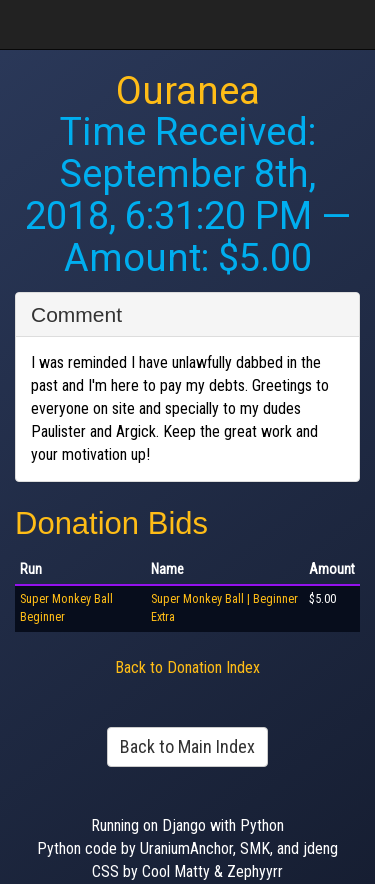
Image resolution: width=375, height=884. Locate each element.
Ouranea (188, 91)
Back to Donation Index (187, 667)
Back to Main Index (187, 746)
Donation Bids (111, 523)
